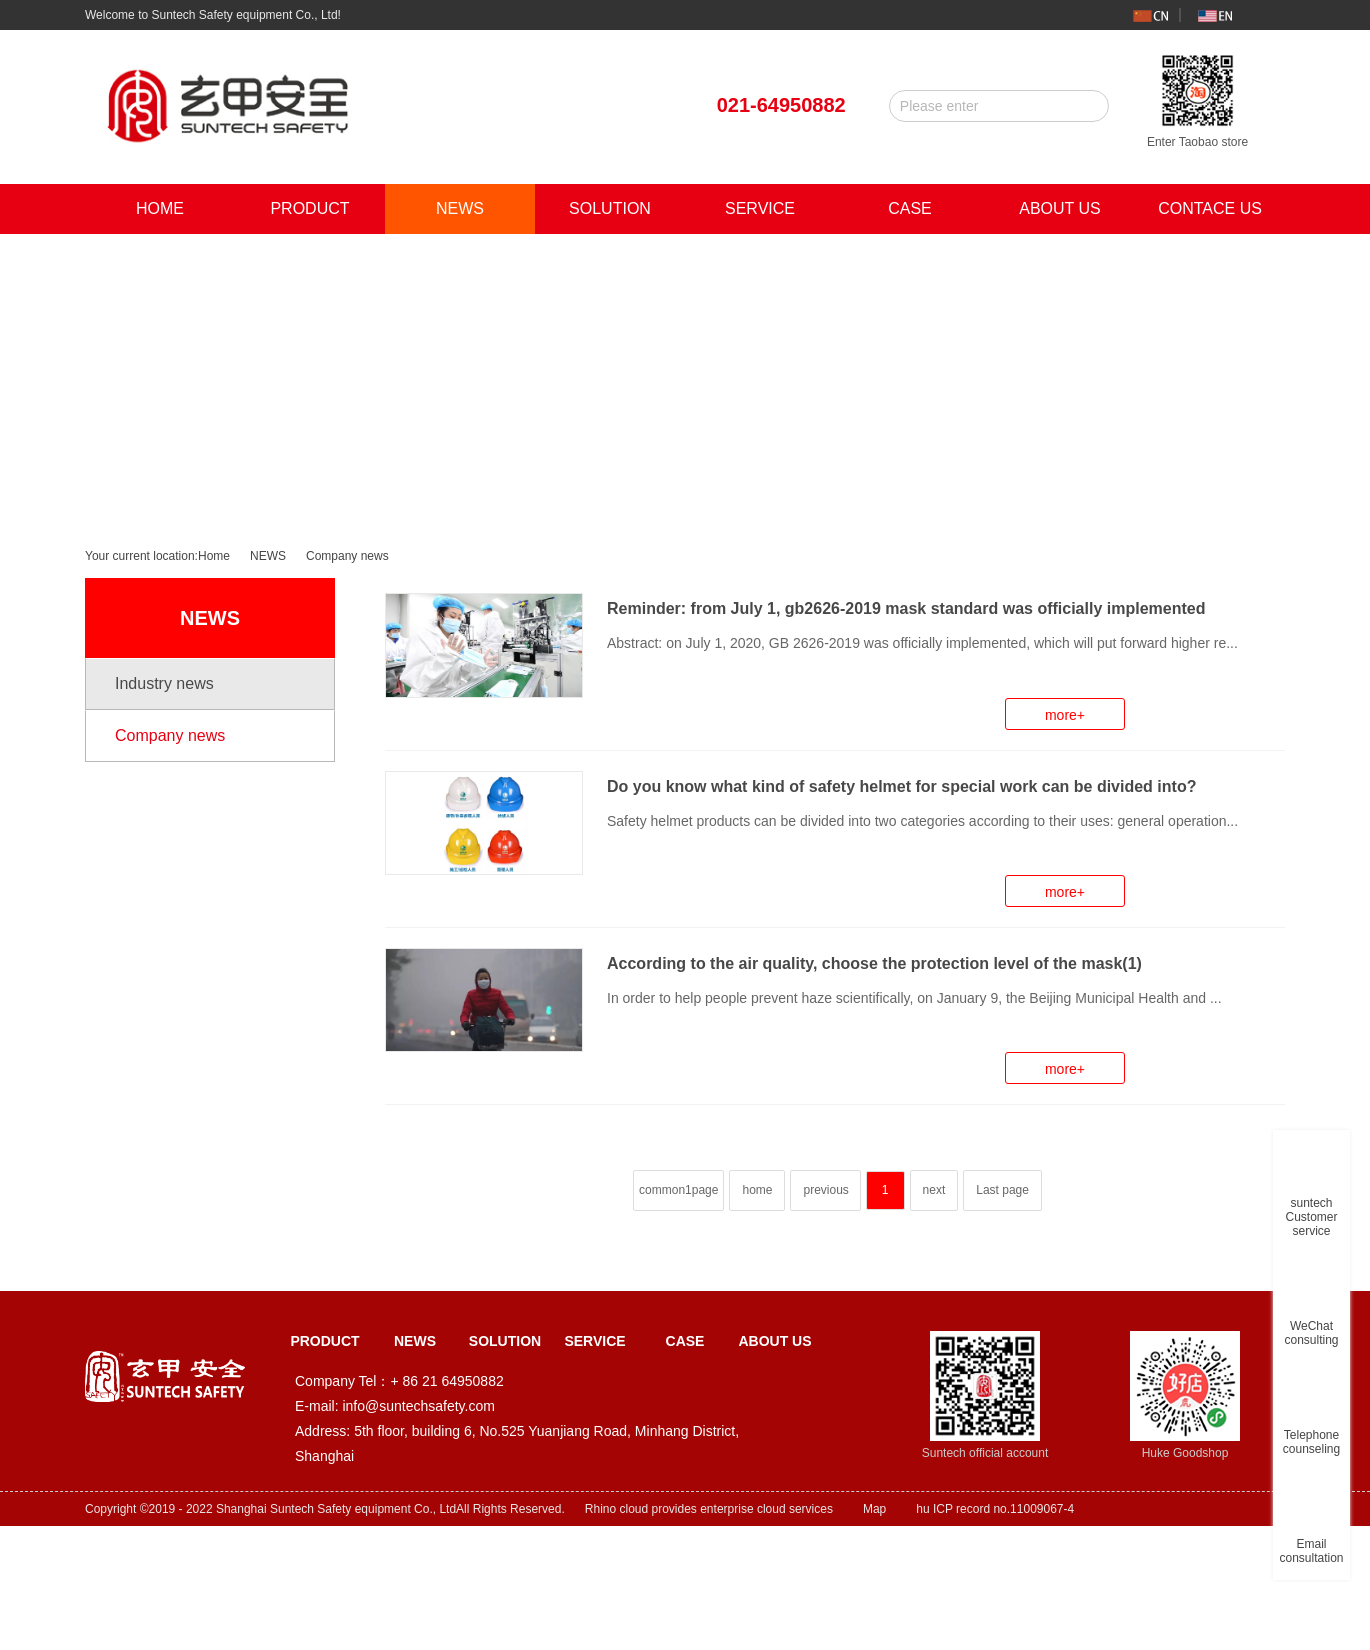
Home (214, 556)
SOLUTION (610, 208)
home (757, 1190)
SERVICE (760, 208)
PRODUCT (309, 208)
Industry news (164, 683)
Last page (1002, 1190)
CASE (910, 208)
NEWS (460, 208)
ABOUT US (1060, 208)
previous (825, 1190)
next (934, 1190)
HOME (160, 208)
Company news (347, 556)
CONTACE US (1210, 208)
